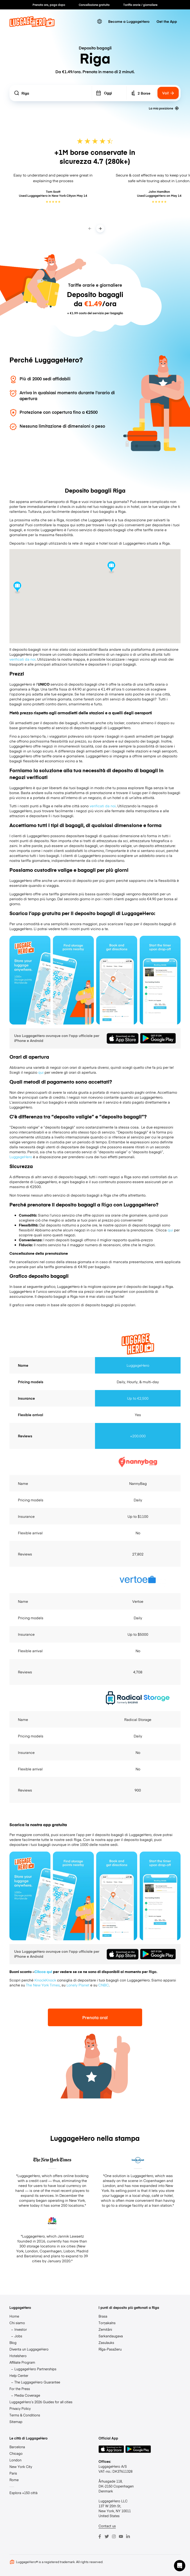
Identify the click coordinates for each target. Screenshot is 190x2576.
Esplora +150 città (23, 2492)
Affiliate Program (22, 2362)
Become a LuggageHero (128, 21)
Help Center (18, 2375)
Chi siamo (17, 2322)
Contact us (107, 2526)
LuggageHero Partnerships (35, 2369)
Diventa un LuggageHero (29, 2349)
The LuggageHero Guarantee (37, 2382)
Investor (20, 2329)
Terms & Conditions (24, 2415)
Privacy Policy (20, 2408)
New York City (20, 2466)
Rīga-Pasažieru (110, 2349)
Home (14, 2316)
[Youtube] (121, 2536)
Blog (13, 2342)
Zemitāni (105, 2329)
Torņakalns (107, 2322)
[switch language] (99, 21)
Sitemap (15, 2421)
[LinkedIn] (128, 2536)
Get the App (167, 21)
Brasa (103, 2316)
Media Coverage (27, 2395)
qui (41, 1072)
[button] (179, 2565)
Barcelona (17, 2446)
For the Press (19, 2388)
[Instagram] (114, 2536)
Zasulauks (106, 2342)
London (15, 2460)
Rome (14, 2479)
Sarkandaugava (111, 2336)
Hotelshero (18, 2355)
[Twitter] (107, 2536)
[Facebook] (100, 2536)
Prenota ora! (95, 2017)
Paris (13, 2473)
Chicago (16, 2453)
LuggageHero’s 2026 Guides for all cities (40, 2401)
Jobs (18, 2336)
